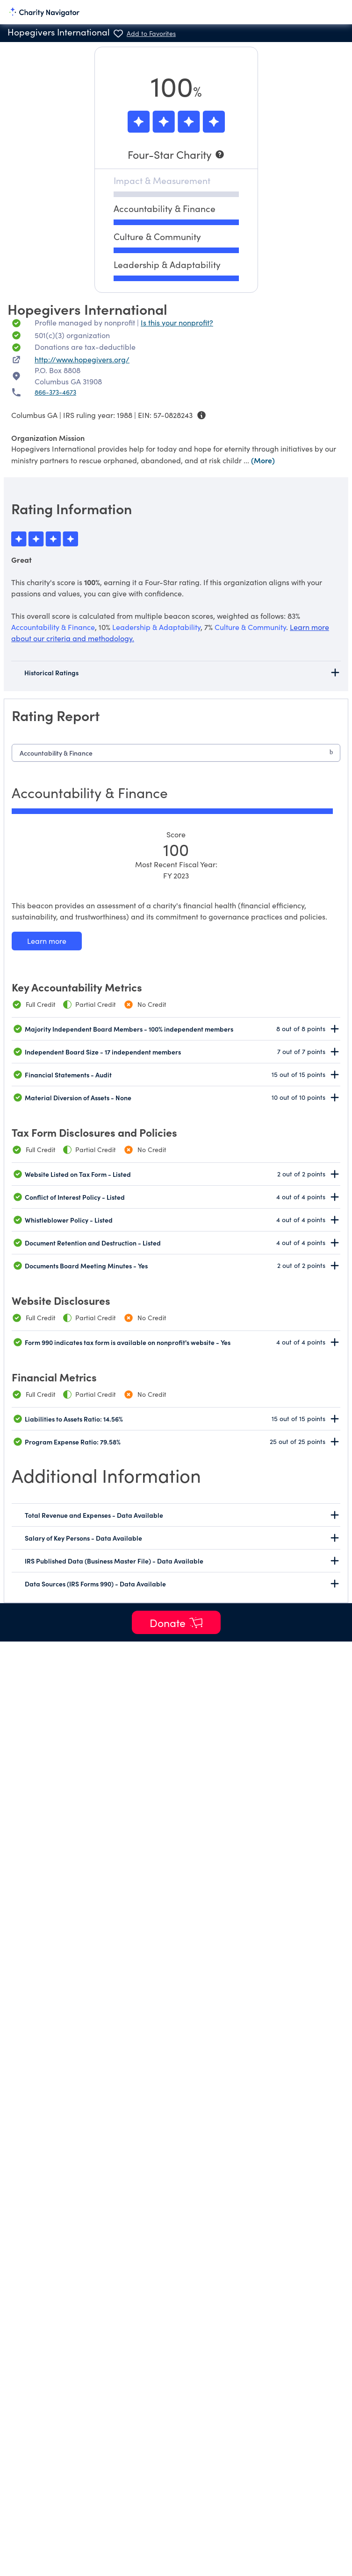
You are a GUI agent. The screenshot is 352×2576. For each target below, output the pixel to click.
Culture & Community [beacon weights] (250, 627)
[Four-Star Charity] (176, 154)
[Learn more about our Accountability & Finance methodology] (47, 941)
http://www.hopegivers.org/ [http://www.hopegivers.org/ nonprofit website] (82, 359)
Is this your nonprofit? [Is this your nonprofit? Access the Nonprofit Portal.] (177, 322)
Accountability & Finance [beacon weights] (53, 627)
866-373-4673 (55, 392)
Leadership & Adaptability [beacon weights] (156, 627)
